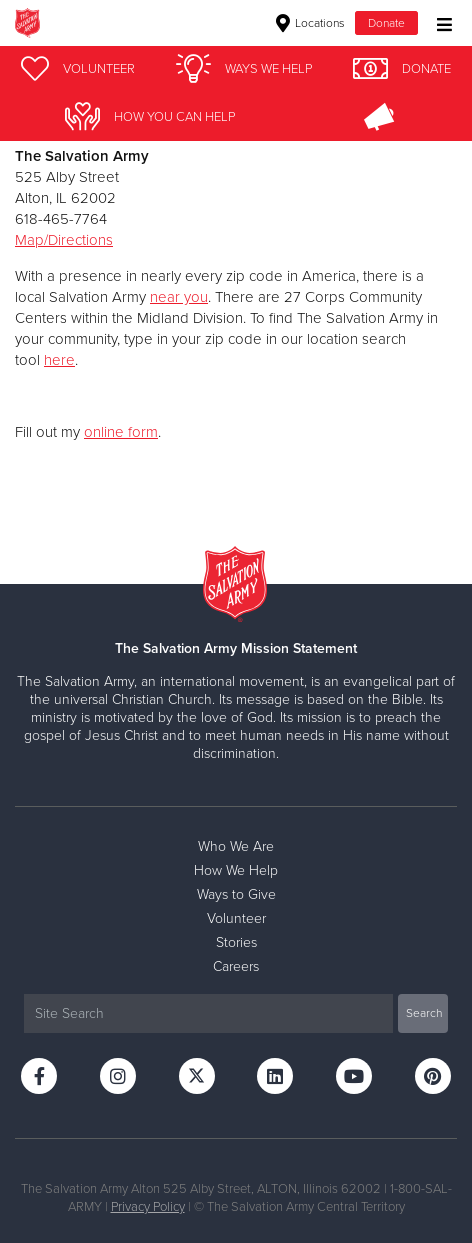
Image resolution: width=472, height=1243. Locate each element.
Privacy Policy (148, 1207)
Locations (310, 23)
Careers (236, 966)
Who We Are (236, 846)
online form (121, 432)
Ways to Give (236, 894)
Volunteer (236, 918)
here (59, 360)
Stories (236, 942)
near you (179, 297)
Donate (386, 23)
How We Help (236, 870)
